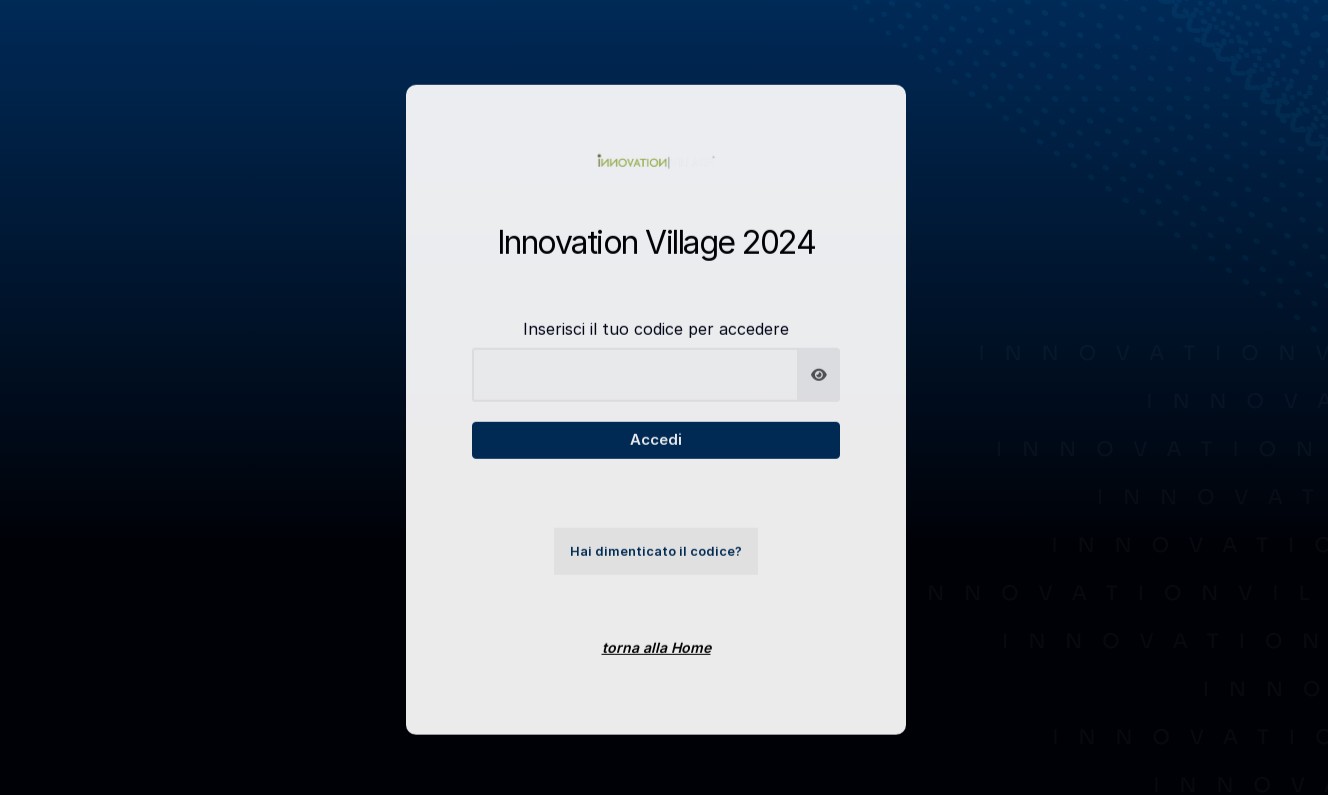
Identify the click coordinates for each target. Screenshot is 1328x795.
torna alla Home (656, 660)
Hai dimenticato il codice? (656, 564)
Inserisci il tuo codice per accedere (656, 342)
